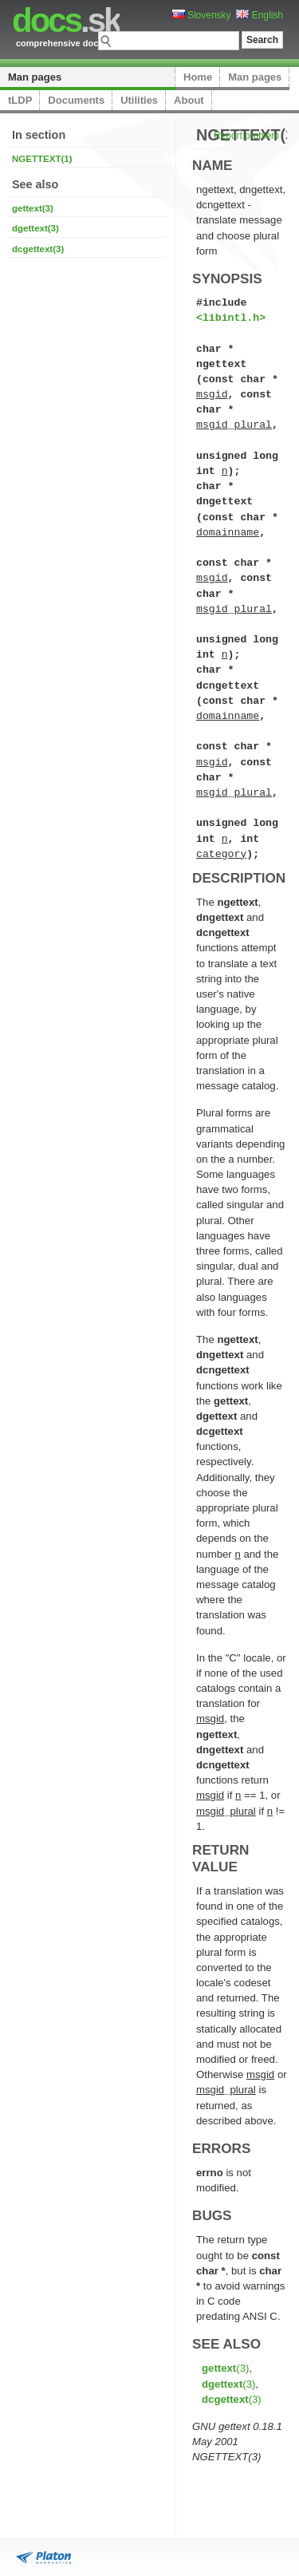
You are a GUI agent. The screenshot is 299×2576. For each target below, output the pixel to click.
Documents (76, 100)
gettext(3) (32, 208)
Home (197, 77)
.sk (66, 20)
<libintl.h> (231, 317)
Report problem (246, 135)
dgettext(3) (35, 228)
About (189, 100)
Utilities (139, 100)
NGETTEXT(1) (42, 159)
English (259, 15)
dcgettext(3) (38, 249)
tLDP (20, 100)
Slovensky (201, 15)
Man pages (34, 77)
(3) (225, 2368)
